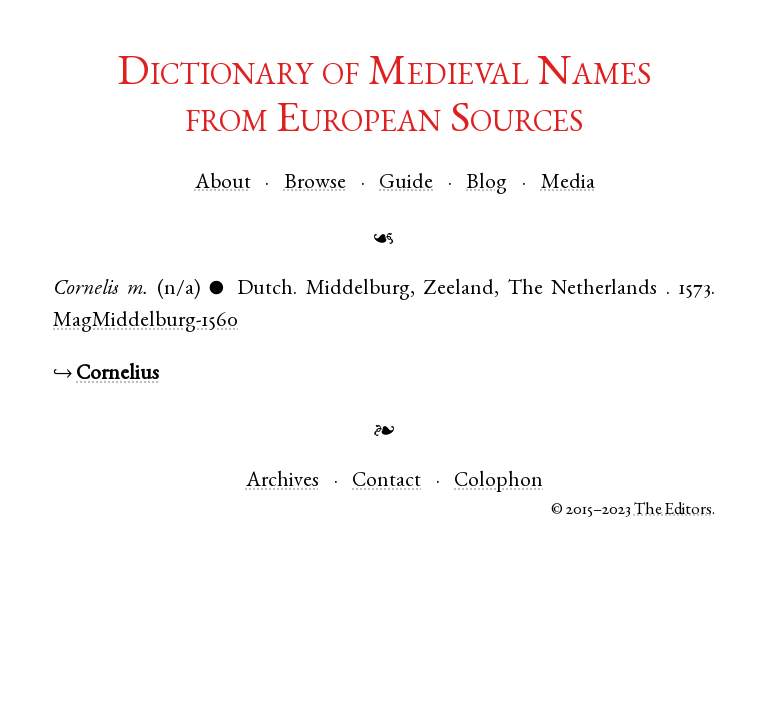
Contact (386, 481)
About (223, 183)
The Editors (673, 510)
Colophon (498, 481)
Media (568, 183)
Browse (315, 183)
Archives (282, 481)
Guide (406, 183)
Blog (486, 183)
